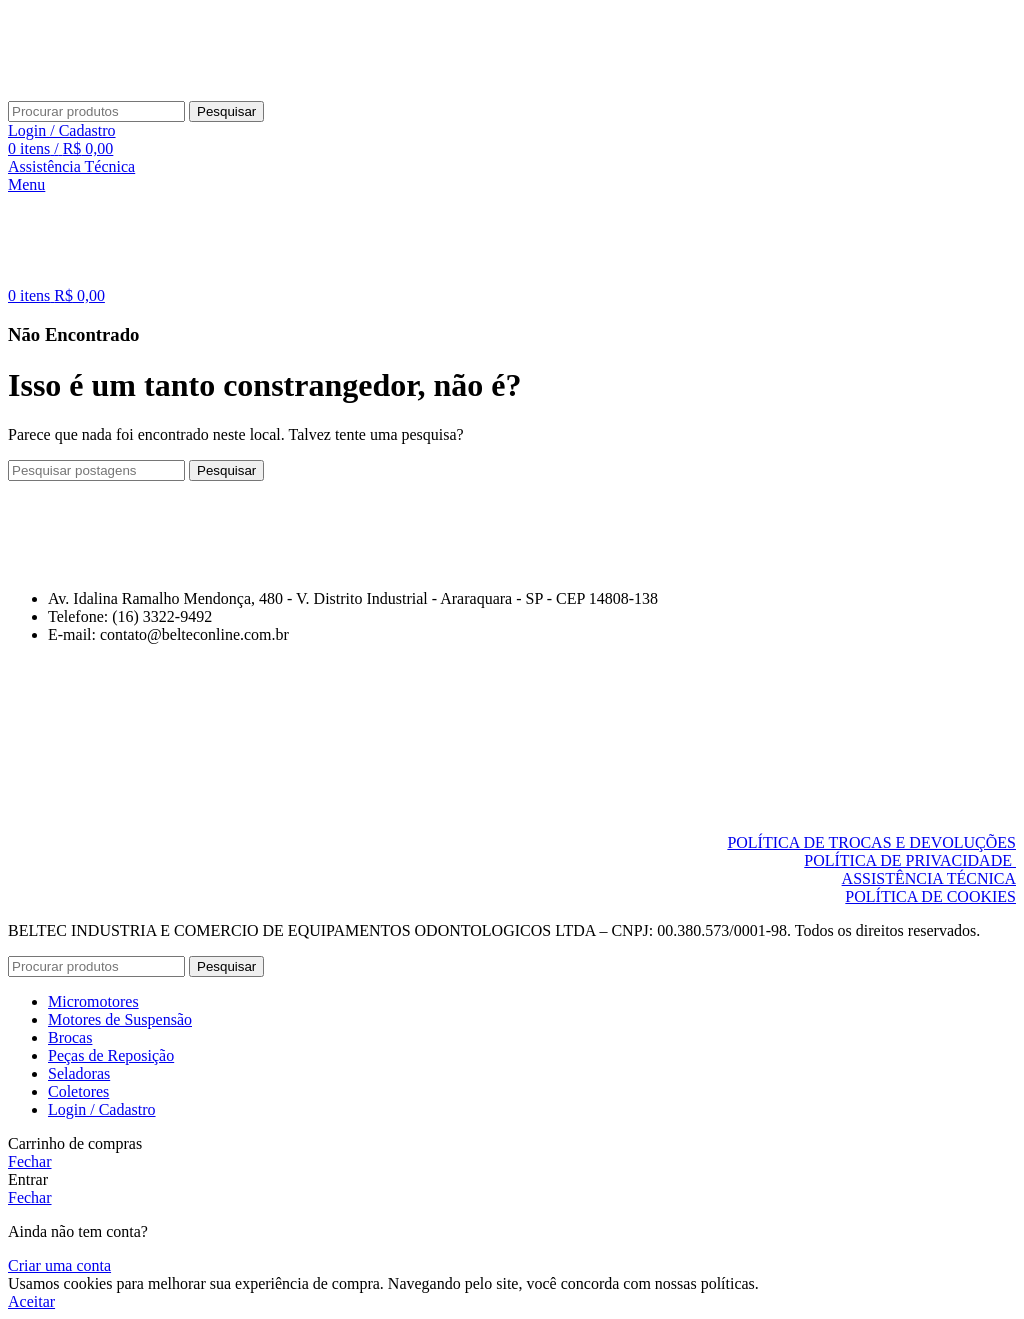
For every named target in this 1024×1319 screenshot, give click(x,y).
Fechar (30, 1161)
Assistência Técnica (71, 166)
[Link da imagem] (111, 564)
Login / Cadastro (102, 1109)
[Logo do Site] (83, 91)
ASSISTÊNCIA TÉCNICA (929, 878)
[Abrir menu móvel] (26, 184)
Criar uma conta (59, 1265)
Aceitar (31, 1301)
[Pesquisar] (96, 111)
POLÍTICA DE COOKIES (930, 896)
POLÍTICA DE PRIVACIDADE (910, 860)
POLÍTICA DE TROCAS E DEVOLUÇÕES (871, 842)
